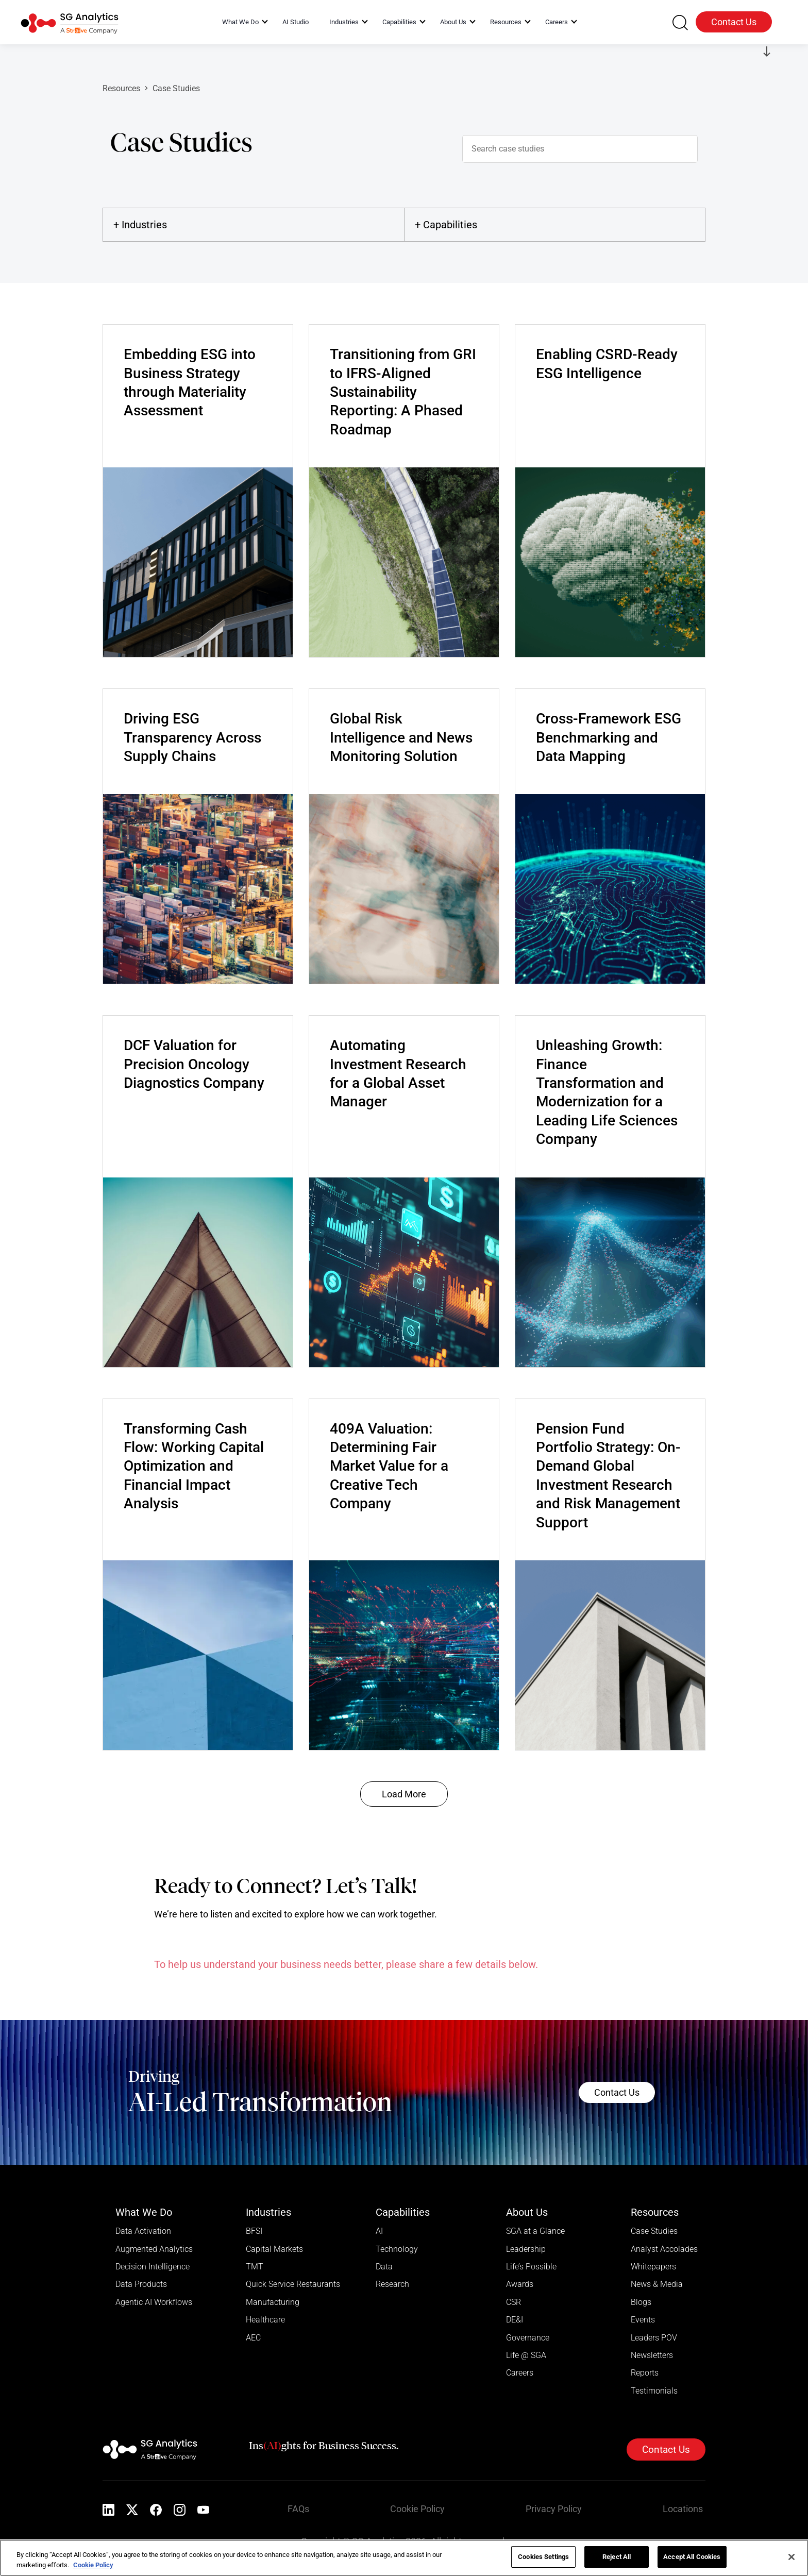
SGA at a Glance (535, 2231)
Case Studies (654, 2231)
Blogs (641, 2303)
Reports (645, 2375)
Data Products (141, 2285)
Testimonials (654, 2393)
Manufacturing (272, 2303)
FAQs (301, 2511)
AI (379, 2231)
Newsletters (652, 2357)
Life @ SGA (526, 2357)
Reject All (616, 2557)
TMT (254, 2267)
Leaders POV (654, 2339)
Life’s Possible (531, 2267)
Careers (519, 2375)
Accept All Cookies (691, 2557)
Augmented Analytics (154, 2249)
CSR (513, 2303)
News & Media (657, 2285)
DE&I (514, 2321)
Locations (685, 2511)
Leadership (526, 2249)
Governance (527, 2339)
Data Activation (143, 2231)
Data (384, 2267)
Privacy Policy (556, 2511)
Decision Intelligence (152, 2267)
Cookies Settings (543, 2557)
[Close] (791, 2557)
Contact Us (733, 21)
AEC (253, 2339)
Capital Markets (274, 2249)
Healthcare (265, 2321)
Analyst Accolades (664, 2249)
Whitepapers (653, 2267)
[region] (404, 2557)
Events (643, 2321)
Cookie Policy (420, 2511)
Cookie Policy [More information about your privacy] (93, 2565)
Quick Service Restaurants (293, 2285)
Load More (404, 1794)
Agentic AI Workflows (153, 2303)
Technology (397, 2249)
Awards (519, 2285)
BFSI (254, 2231)
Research (392, 2285)
